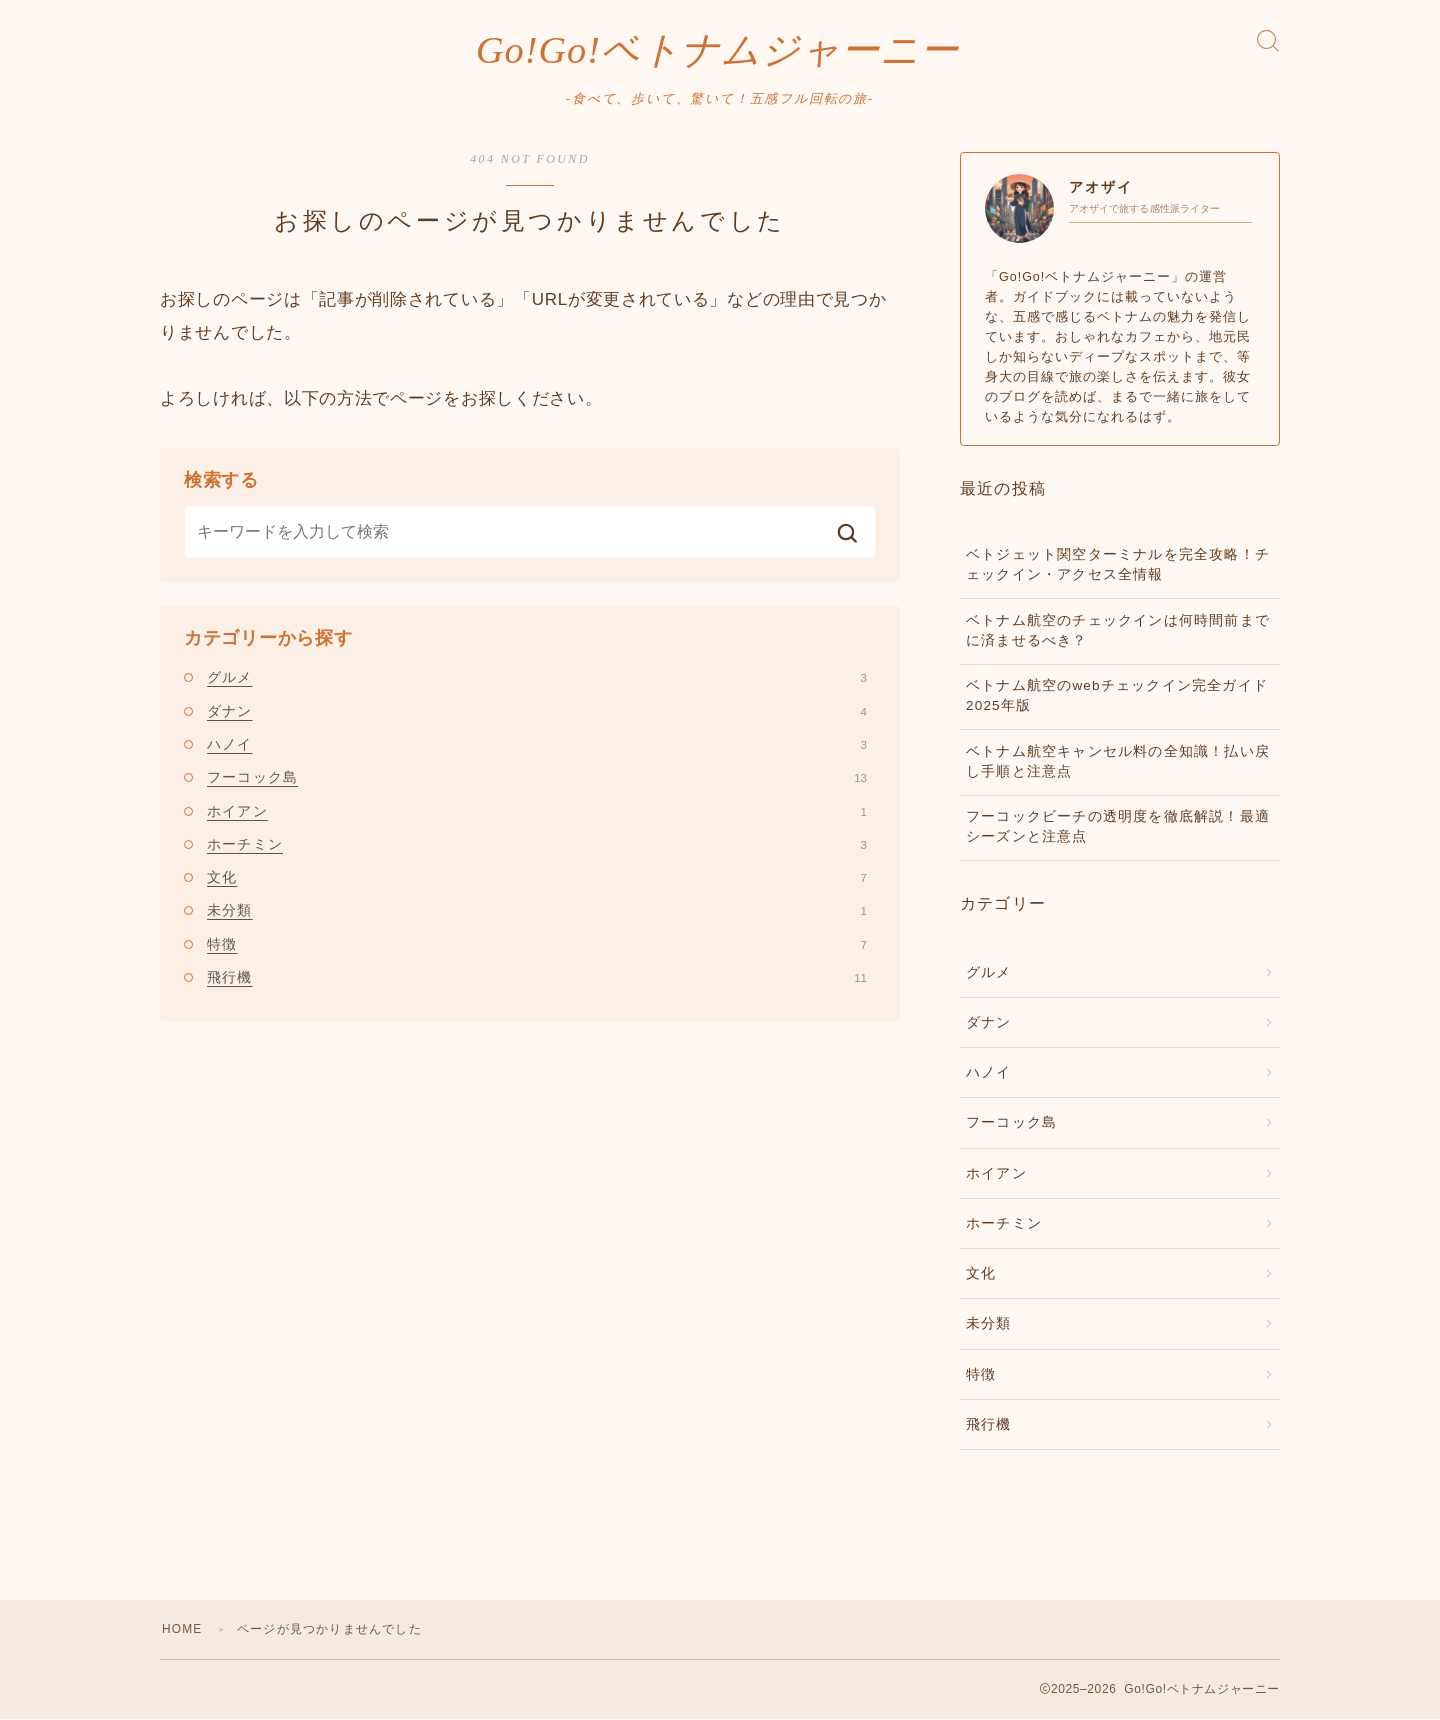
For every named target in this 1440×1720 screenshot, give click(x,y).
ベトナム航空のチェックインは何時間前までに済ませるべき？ (1118, 630)
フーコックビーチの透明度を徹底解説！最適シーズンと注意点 (1118, 827)
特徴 (537, 945)
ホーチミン (537, 845)
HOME (182, 1630)
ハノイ (537, 745)
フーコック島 (537, 778)
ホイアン (537, 811)
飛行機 (537, 978)
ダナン (537, 711)
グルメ (537, 678)
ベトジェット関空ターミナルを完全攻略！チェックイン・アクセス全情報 (1118, 565)
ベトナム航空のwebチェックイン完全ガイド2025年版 (1117, 696)
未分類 (537, 911)
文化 (537, 878)
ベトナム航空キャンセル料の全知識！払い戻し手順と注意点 (1118, 761)
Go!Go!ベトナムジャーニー (717, 50)
